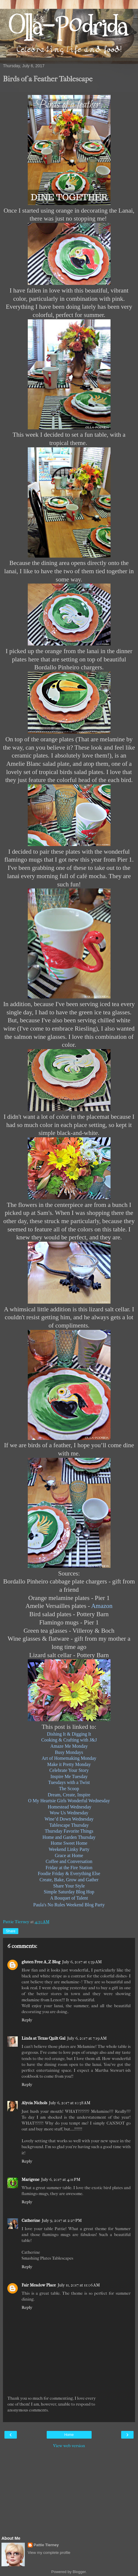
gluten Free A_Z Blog (41, 1961)
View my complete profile (49, 2552)
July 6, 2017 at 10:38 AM (69, 2102)
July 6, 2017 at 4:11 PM (60, 2179)
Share (10, 1931)
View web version (69, 2445)
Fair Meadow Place (39, 2285)
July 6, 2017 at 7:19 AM (87, 2038)
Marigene (30, 2179)
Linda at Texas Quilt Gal (43, 2038)
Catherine (31, 2220)
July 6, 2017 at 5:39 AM (82, 1961)
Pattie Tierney (46, 2545)
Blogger (79, 2572)
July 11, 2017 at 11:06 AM (79, 2285)
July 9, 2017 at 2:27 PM (62, 2220)
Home (69, 2435)
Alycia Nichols (34, 2102)
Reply (27, 2020)
